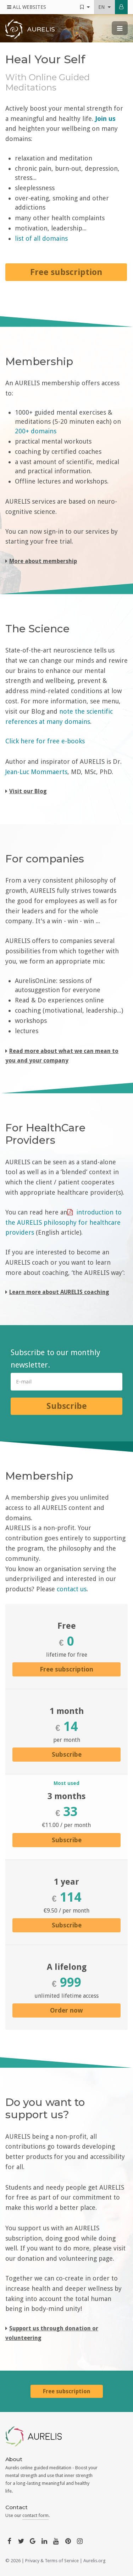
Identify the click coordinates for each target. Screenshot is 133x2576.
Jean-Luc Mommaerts (36, 771)
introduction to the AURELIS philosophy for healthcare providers (63, 1222)
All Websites (26, 7)
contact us (72, 1589)
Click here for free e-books (45, 741)
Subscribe (66, 1406)
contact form (35, 2515)
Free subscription (66, 1669)
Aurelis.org (94, 2560)
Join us (105, 118)
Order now (66, 2010)
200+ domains (35, 431)
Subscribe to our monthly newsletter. (55, 1358)
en (104, 7)
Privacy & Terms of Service (52, 2560)
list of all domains (41, 238)
